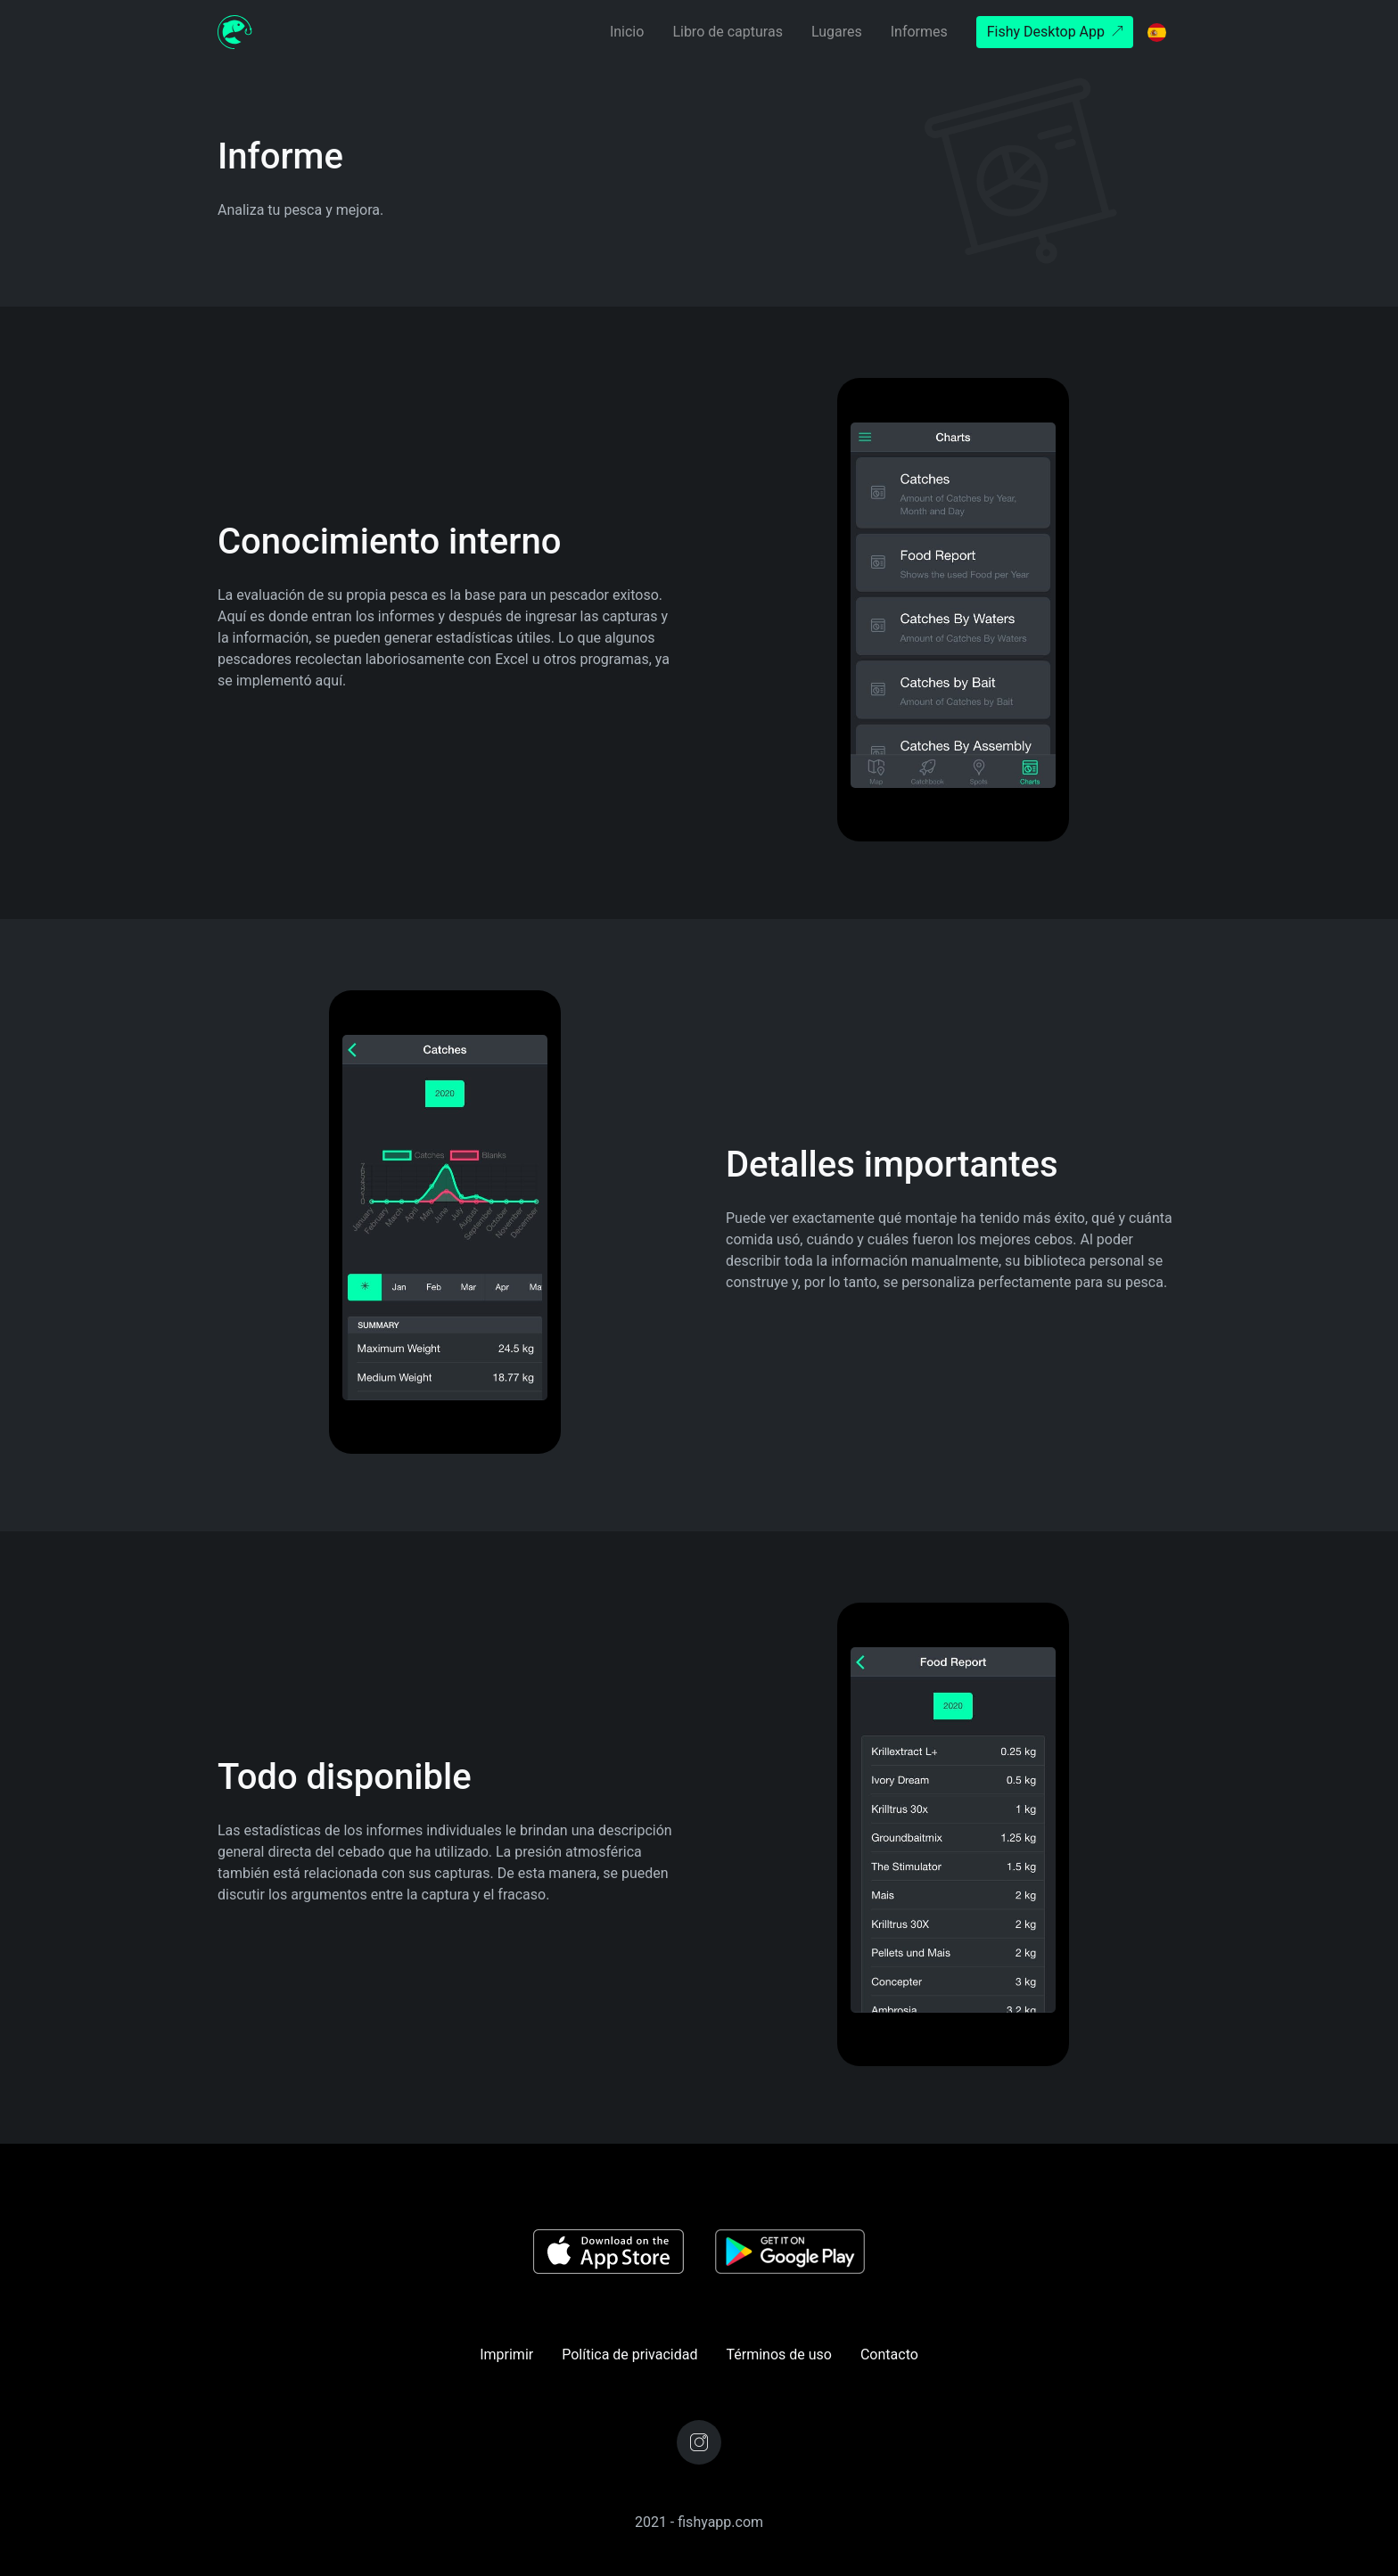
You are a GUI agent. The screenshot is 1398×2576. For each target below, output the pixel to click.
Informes (919, 31)
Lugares (836, 31)
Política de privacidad (629, 2354)
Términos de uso (778, 2354)
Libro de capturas (727, 31)
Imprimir (506, 2354)
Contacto (889, 2354)
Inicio (627, 31)
